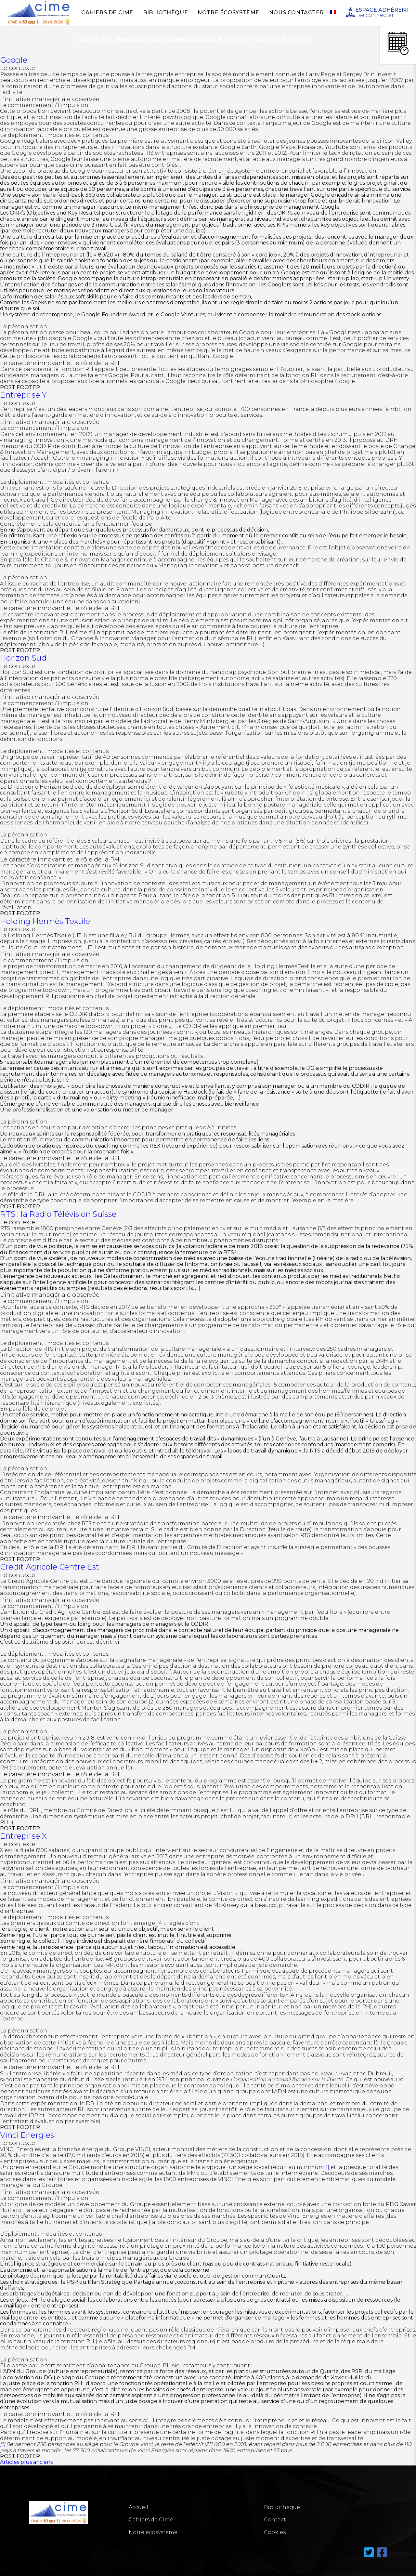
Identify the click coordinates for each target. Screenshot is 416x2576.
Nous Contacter (296, 12)
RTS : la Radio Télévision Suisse (58, 1214)
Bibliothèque (165, 12)
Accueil (138, 2507)
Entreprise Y (23, 395)
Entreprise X (23, 1836)
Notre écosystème (228, 12)
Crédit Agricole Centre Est (49, 1566)
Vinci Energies (27, 2135)
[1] (326, 2167)
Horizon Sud (23, 658)
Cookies (275, 2532)
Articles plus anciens (26, 2462)
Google (13, 60)
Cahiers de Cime (107, 12)
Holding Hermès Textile (45, 921)
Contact (275, 2520)
